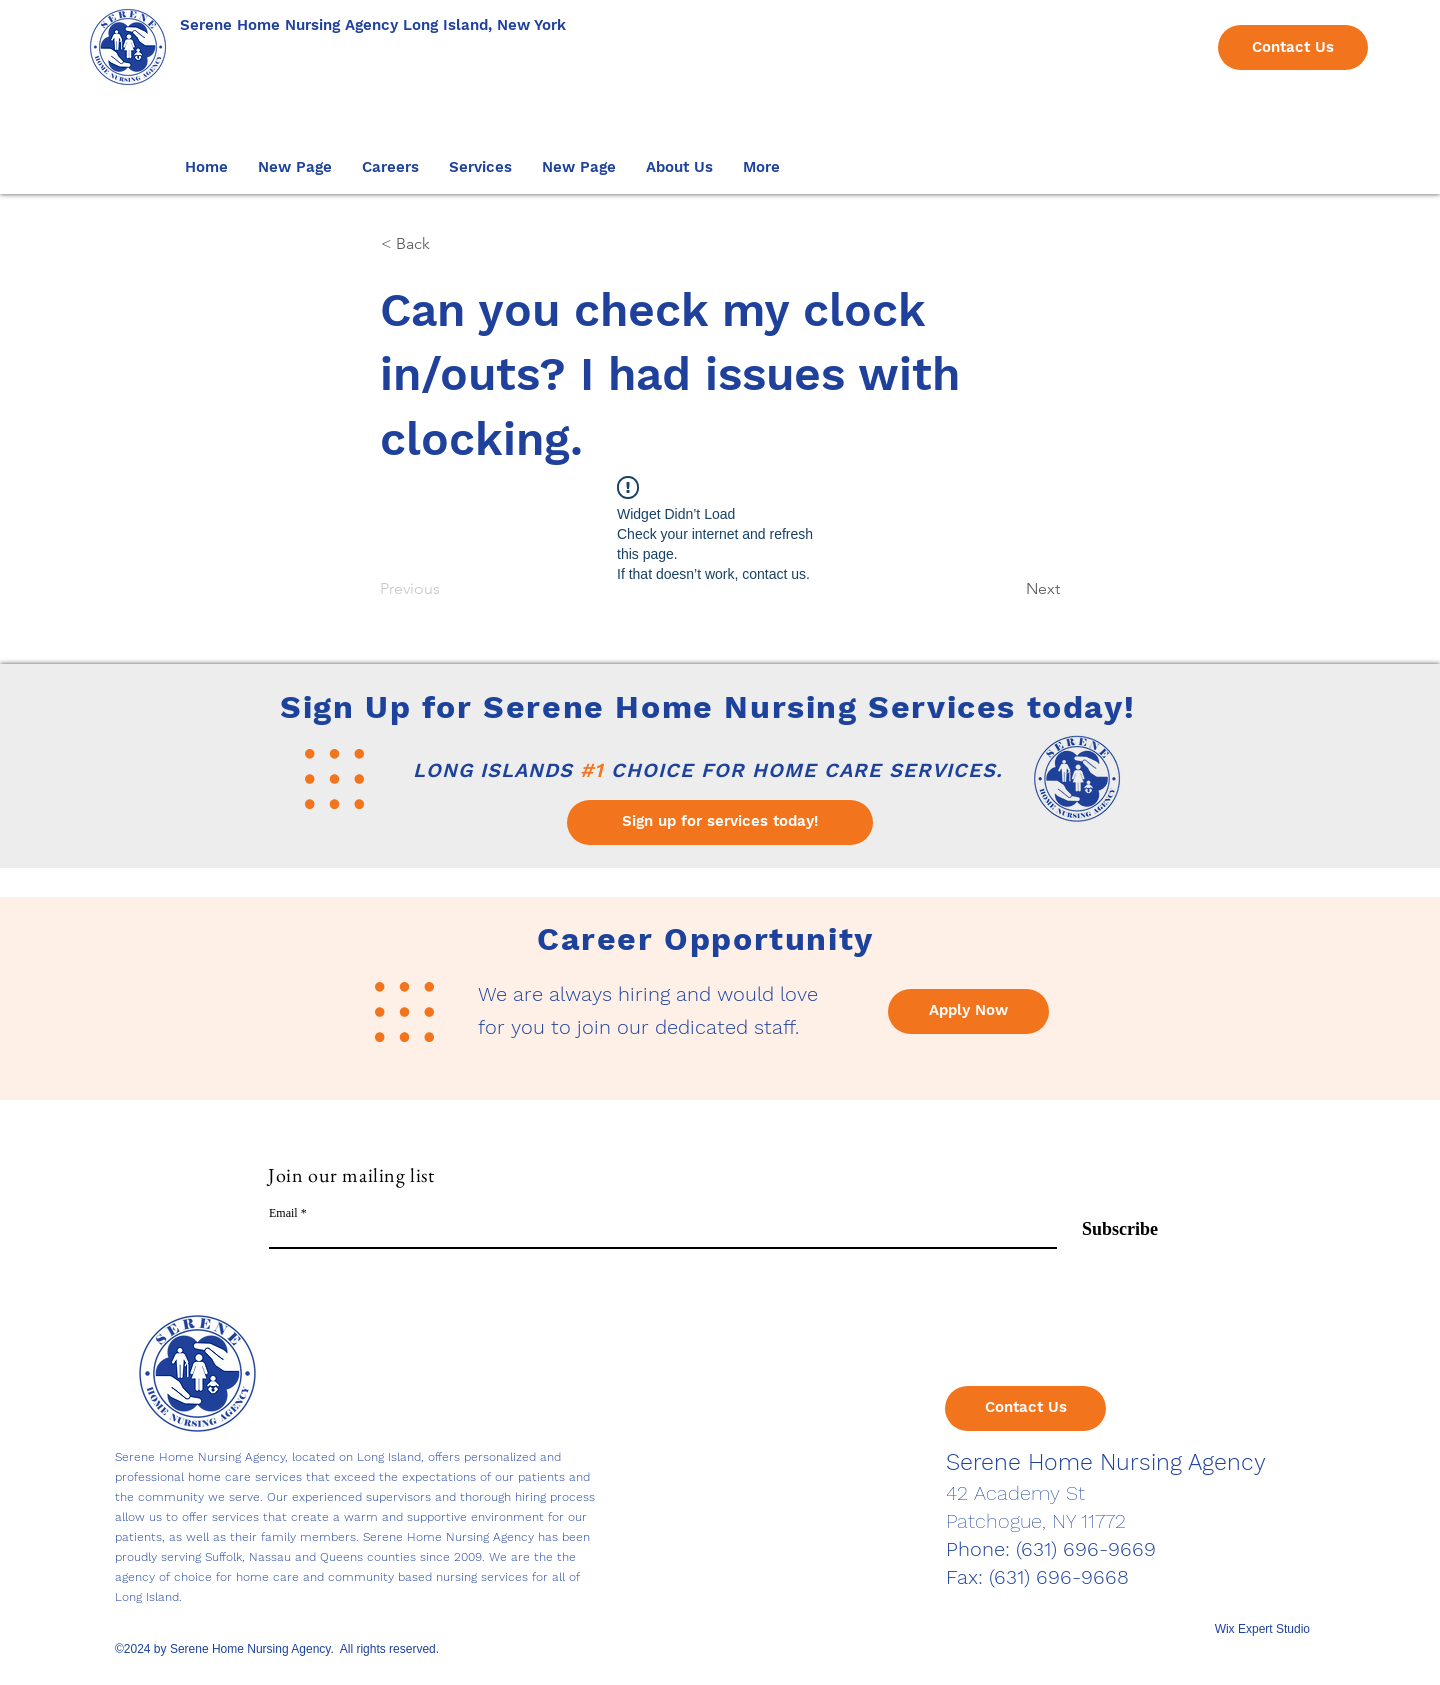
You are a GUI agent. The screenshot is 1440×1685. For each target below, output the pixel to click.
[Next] (1010, 589)
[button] (390, 167)
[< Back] (447, 244)
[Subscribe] (1107, 1230)
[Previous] (446, 589)
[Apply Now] (968, 1011)
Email (283, 1213)
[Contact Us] (1293, 47)
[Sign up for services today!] (720, 822)
